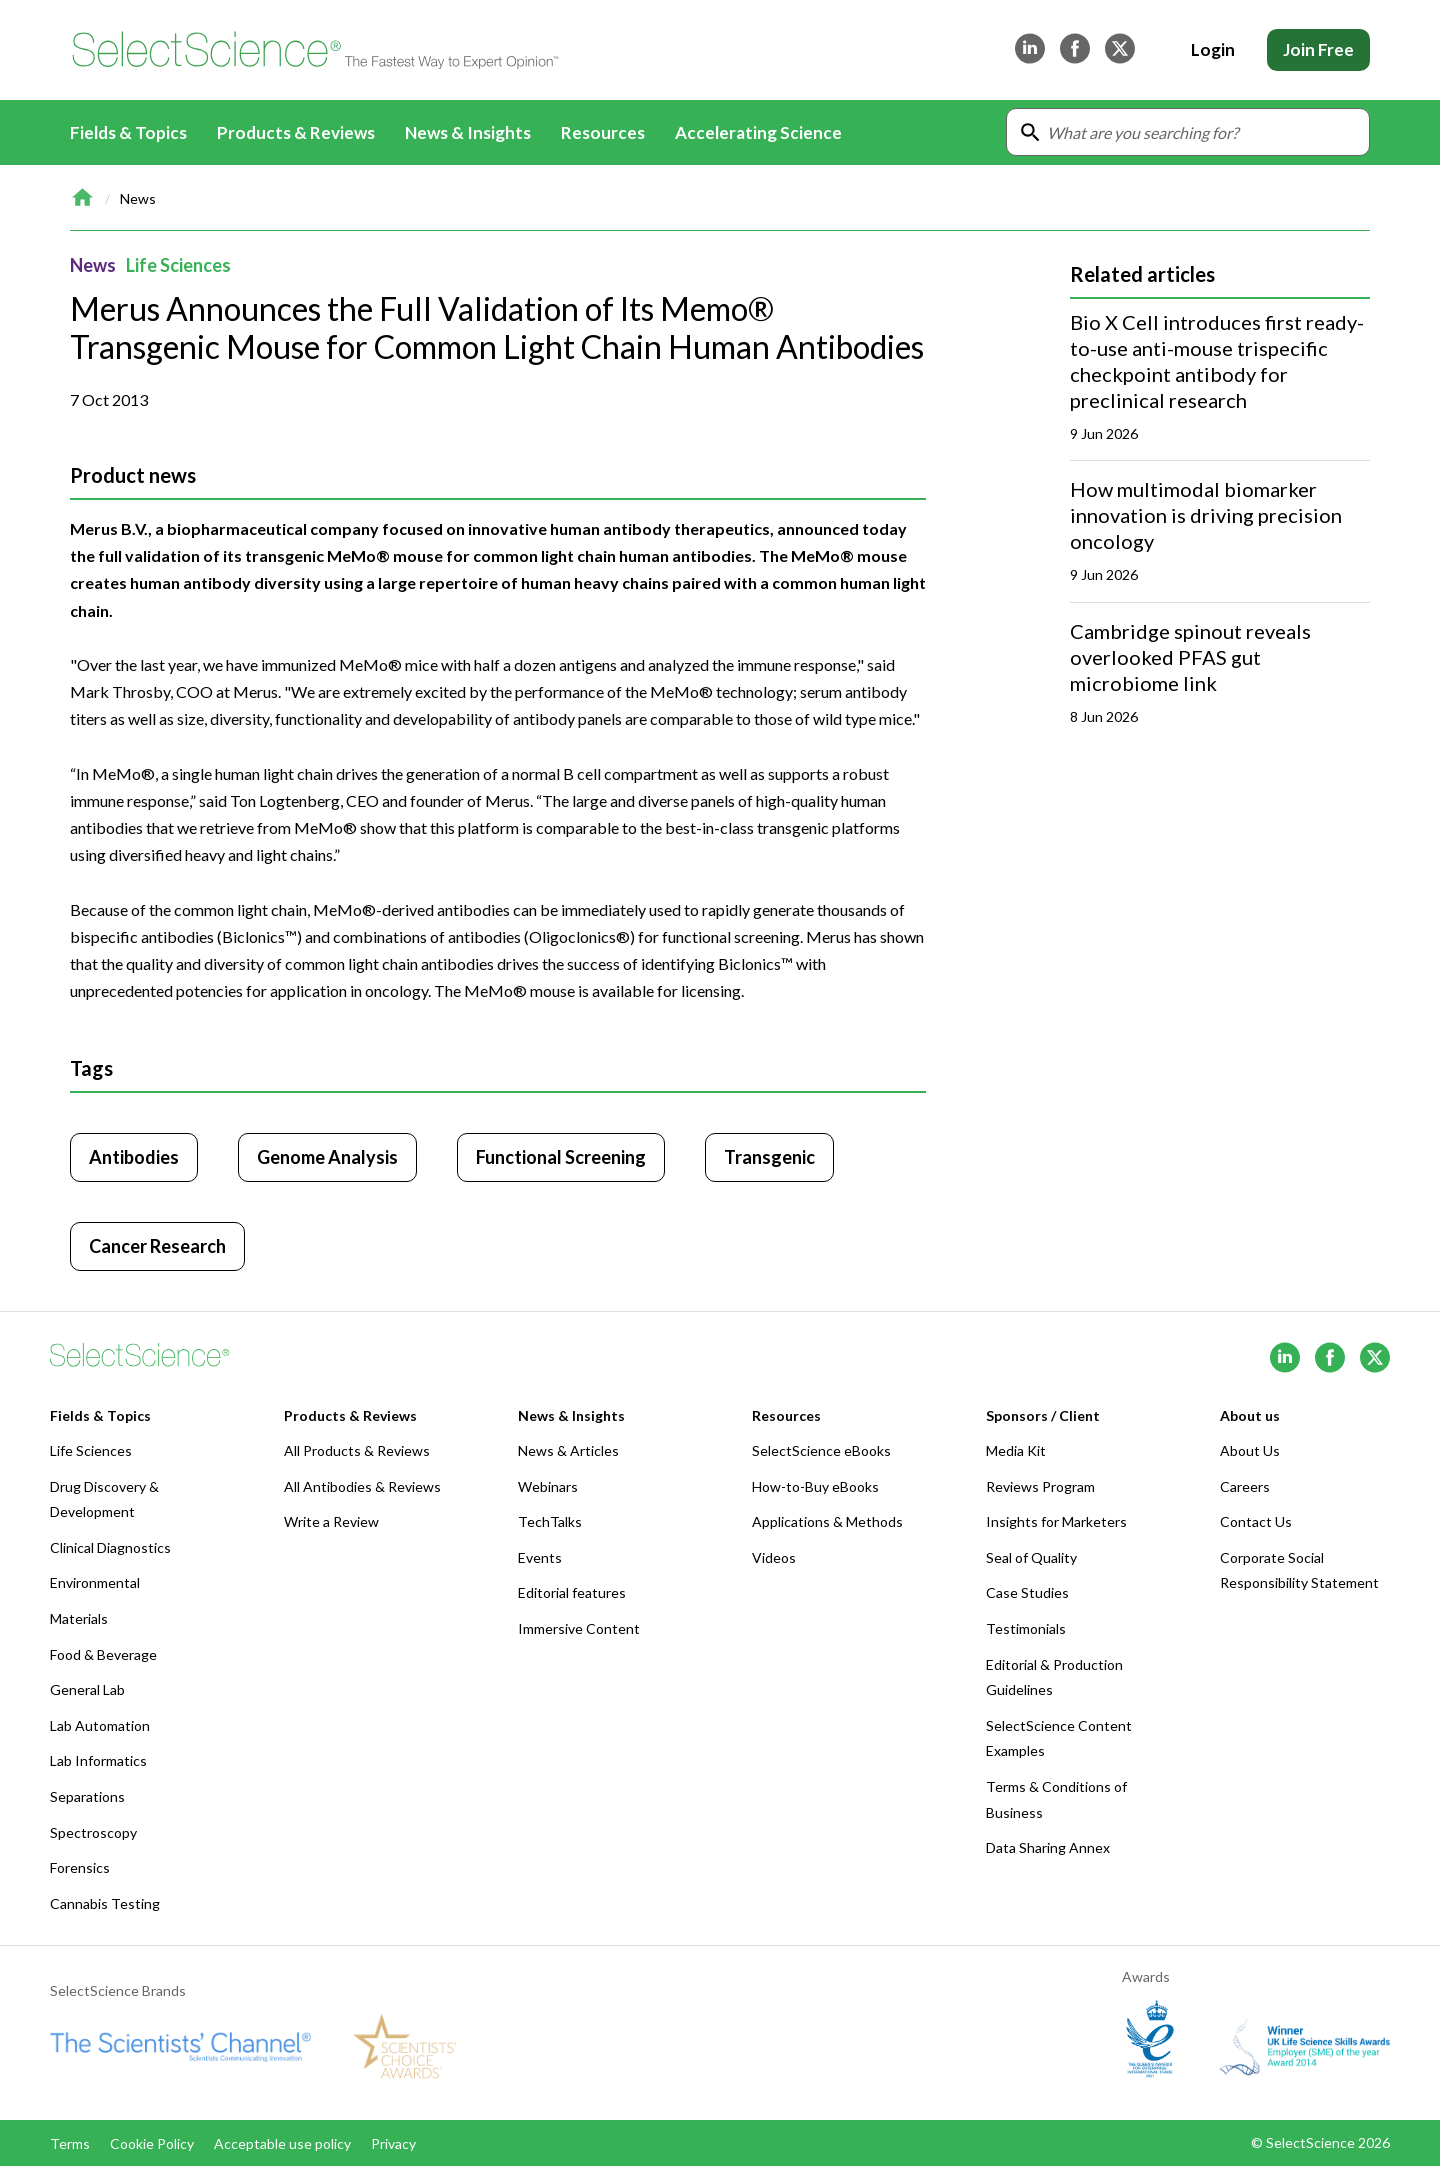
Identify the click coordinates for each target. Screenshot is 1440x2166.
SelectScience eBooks (821, 1450)
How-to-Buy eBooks (815, 1486)
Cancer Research (157, 1246)
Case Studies (1027, 1592)
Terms (70, 2143)
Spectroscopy (93, 1832)
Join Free (1318, 49)
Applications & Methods (827, 1521)
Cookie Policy (152, 2143)
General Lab (87, 1689)
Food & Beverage (103, 1654)
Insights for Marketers (1056, 1521)
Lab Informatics (98, 1760)
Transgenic (769, 1157)
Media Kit (1016, 1450)
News (138, 198)
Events (540, 1557)
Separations (87, 1796)
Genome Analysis (327, 1157)
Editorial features (572, 1592)
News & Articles (568, 1450)
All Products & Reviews (357, 1450)
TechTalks (550, 1521)
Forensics (80, 1867)
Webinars (548, 1486)
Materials (79, 1618)
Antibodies (134, 1157)
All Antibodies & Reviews (362, 1486)
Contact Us (1256, 1521)
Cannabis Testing (105, 1903)
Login (1213, 49)
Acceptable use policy (282, 2143)
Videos (774, 1557)
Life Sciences (178, 265)
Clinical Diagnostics (110, 1547)
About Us (1250, 1450)
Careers (1245, 1486)
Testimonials (1026, 1628)
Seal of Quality (1031, 1557)
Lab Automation (100, 1725)
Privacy (393, 2143)
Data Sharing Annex (1048, 1847)
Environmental (95, 1582)
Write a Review (331, 1521)
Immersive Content (579, 1628)
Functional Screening (561, 1157)
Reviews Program (1040, 1486)
